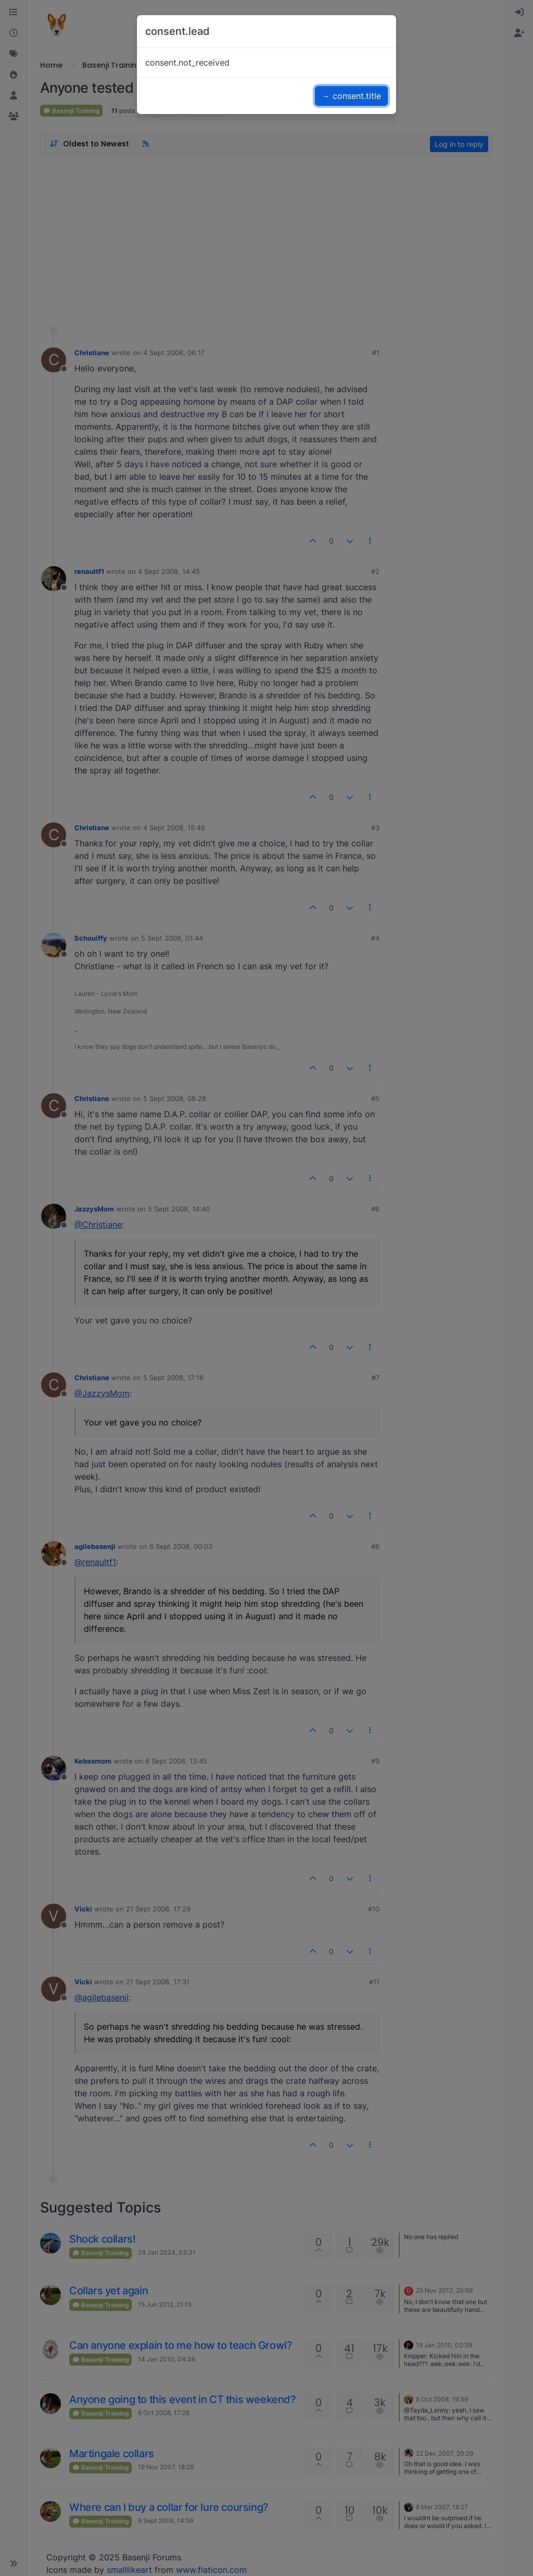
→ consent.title (351, 96)
